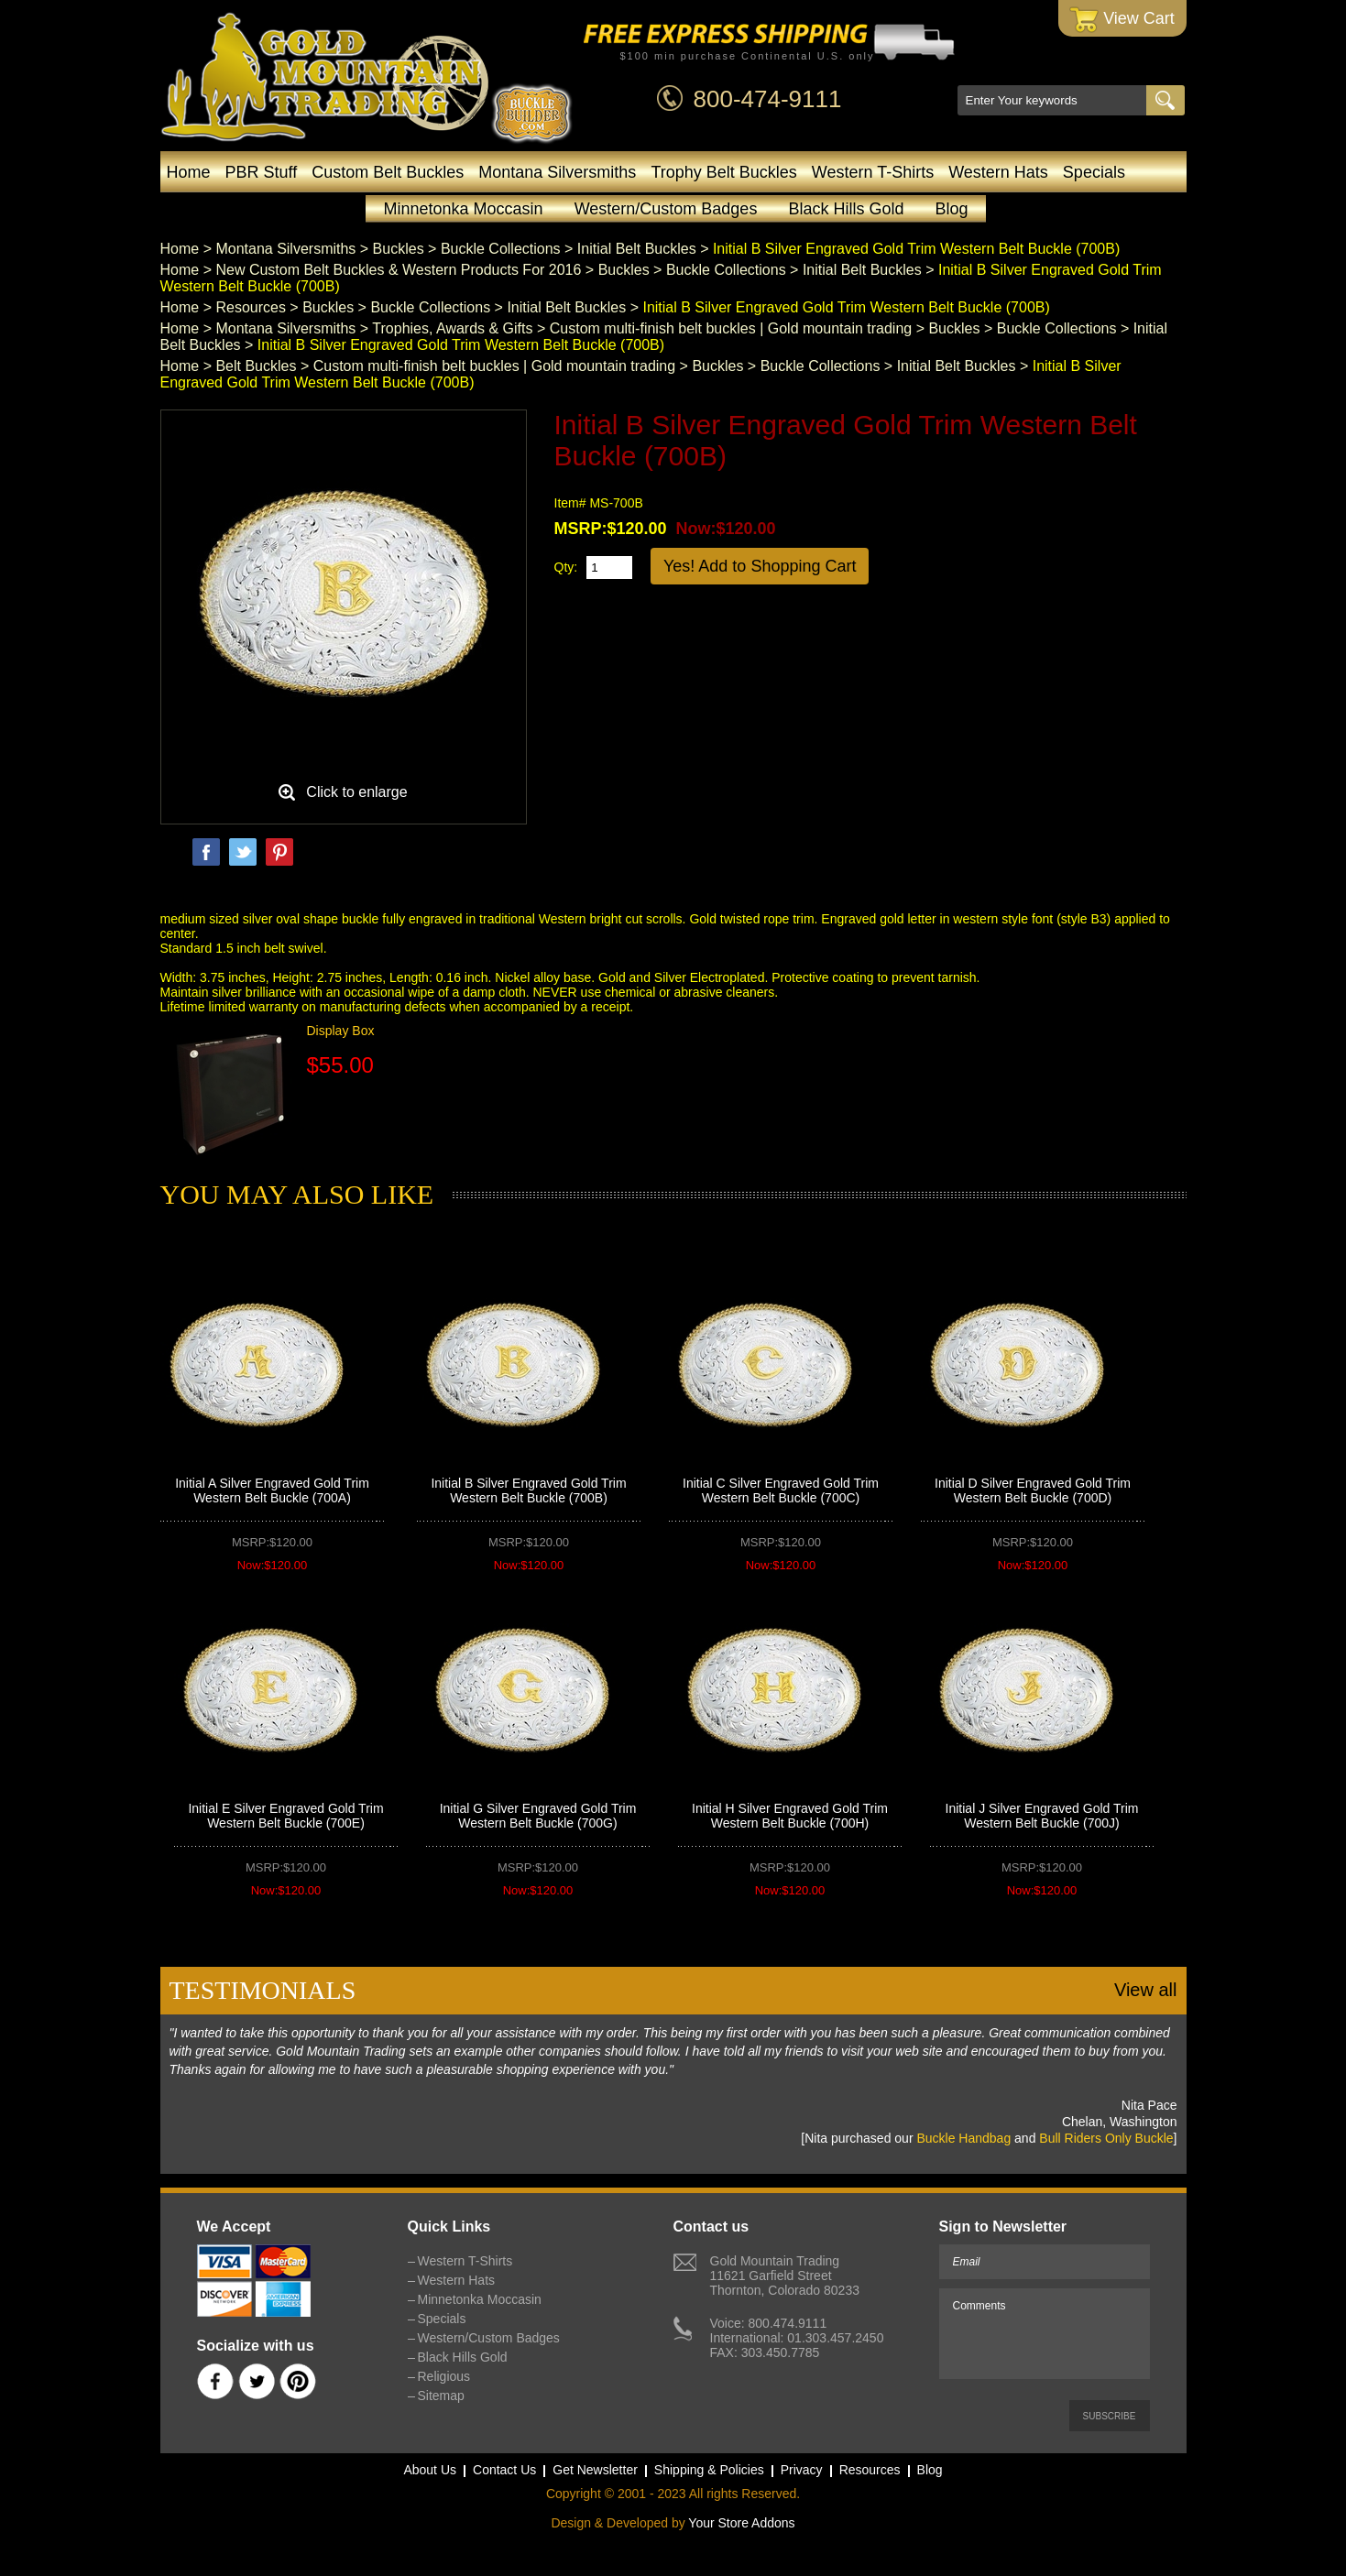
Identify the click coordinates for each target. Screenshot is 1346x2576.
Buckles (398, 249)
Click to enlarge (356, 792)
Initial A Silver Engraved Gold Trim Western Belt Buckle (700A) (272, 1490)
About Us (429, 2469)
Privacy (802, 2469)
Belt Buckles (255, 366)
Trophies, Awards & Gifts (452, 328)
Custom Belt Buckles (388, 172)
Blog (951, 209)
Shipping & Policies (709, 2469)
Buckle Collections (501, 249)
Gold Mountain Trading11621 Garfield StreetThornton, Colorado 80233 (784, 2276)
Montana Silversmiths (557, 172)
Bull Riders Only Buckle (1106, 2138)
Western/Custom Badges (666, 209)
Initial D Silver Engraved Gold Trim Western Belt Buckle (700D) (1033, 1490)
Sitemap (441, 2395)
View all (1145, 1990)
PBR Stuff (261, 172)
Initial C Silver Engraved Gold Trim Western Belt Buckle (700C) (781, 1490)
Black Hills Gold (845, 209)
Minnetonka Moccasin (463, 209)
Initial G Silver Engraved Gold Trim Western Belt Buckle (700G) (538, 1815)
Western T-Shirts (873, 172)
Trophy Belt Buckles (723, 172)
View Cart (1122, 19)
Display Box (341, 1030)
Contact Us (504, 2469)
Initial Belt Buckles (636, 249)
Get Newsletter (595, 2469)
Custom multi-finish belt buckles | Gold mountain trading (731, 328)
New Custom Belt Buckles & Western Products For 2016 (398, 270)
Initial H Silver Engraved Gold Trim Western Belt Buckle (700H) (790, 1815)
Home (189, 172)
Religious (444, 2376)
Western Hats (998, 172)
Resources (250, 307)
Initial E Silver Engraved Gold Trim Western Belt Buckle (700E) (285, 1815)
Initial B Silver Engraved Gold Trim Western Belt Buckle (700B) (528, 1490)
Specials (1094, 172)
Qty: (566, 567)
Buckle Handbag (963, 2138)
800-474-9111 (768, 99)
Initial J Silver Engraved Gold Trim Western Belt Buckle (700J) (1042, 1815)
